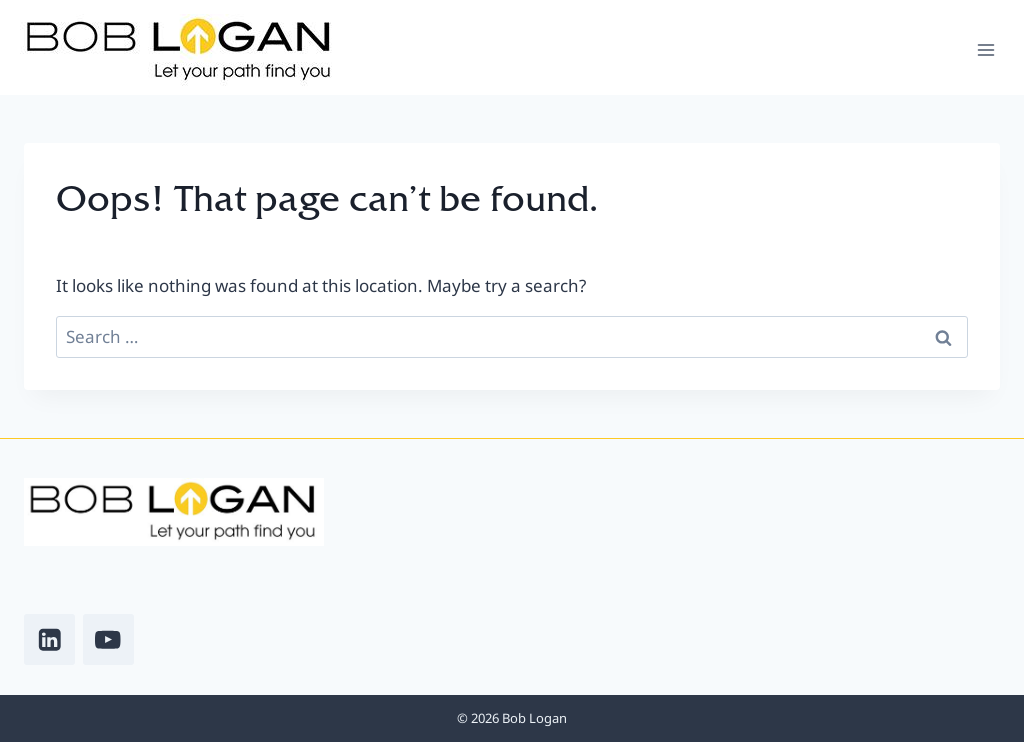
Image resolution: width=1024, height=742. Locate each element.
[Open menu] (985, 49)
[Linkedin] (49, 639)
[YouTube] (108, 639)
